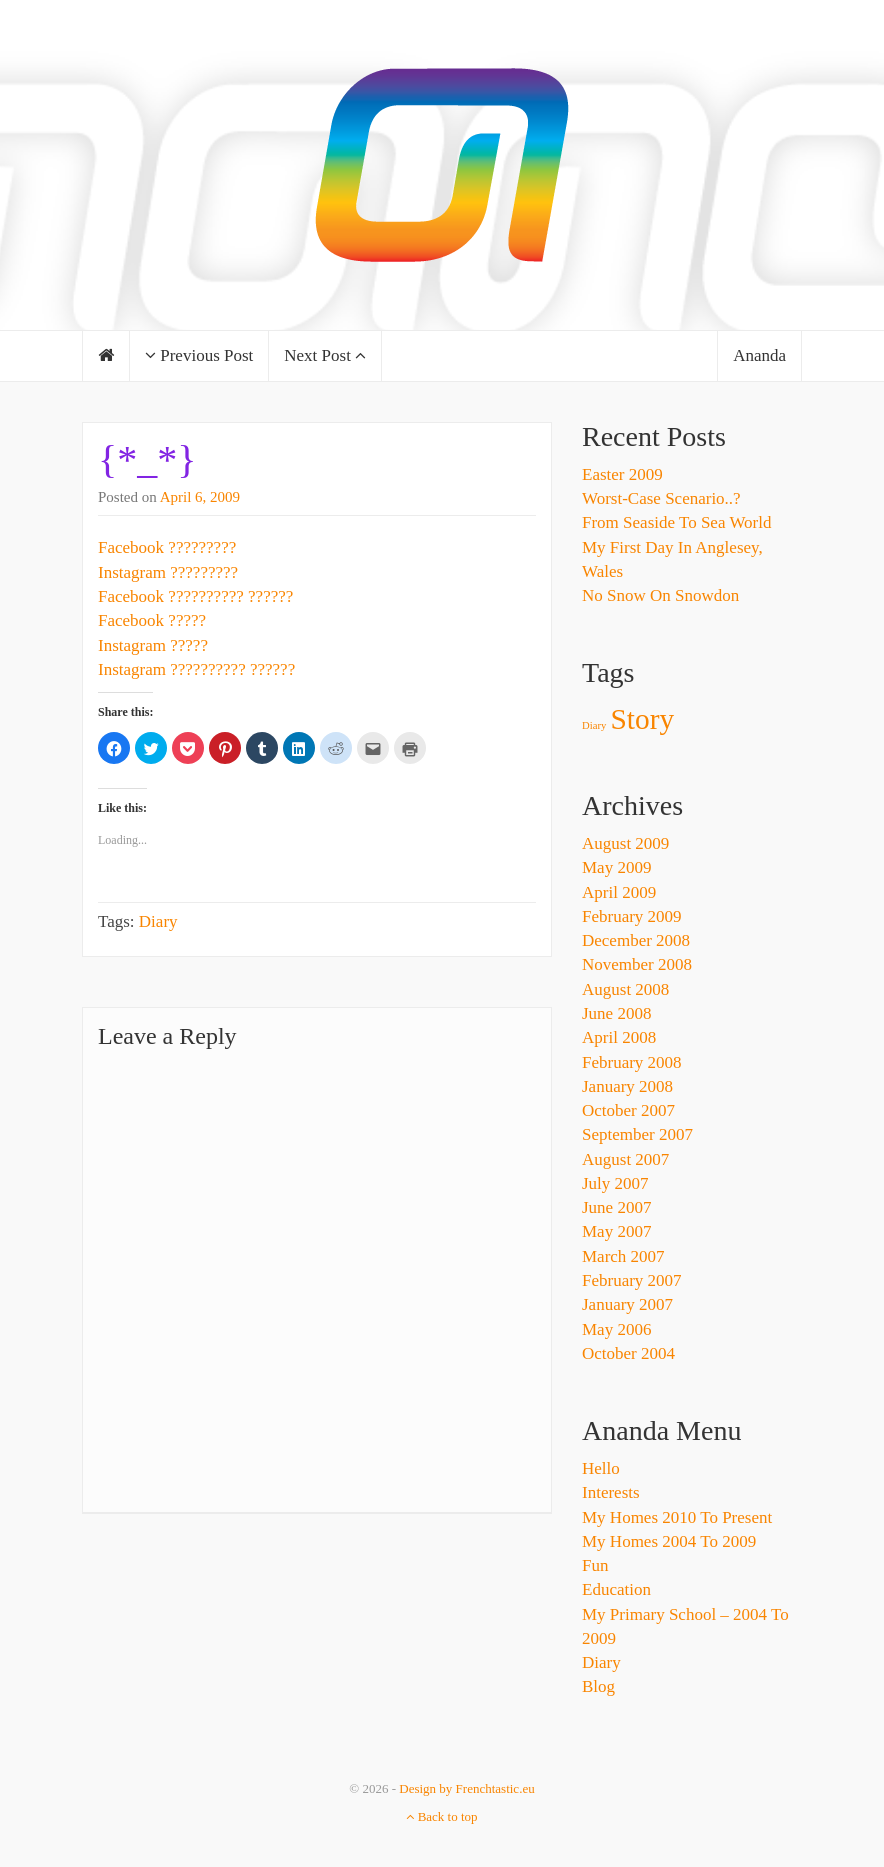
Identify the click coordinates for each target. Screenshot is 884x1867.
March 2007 (623, 1256)
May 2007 (616, 1231)
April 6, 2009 (200, 497)
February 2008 (632, 1062)
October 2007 (628, 1110)
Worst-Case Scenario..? (661, 498)
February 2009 (632, 916)
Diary (158, 921)
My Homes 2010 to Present (677, 1517)
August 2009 (625, 843)
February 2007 (632, 1280)
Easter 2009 (622, 474)
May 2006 (616, 1329)
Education (616, 1589)
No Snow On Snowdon (660, 595)
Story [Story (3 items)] (643, 719)
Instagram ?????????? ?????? (196, 669)
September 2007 (637, 1134)
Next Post (325, 355)
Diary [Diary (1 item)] (594, 725)
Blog (598, 1686)
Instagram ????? (153, 645)
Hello (601, 1468)
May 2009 (616, 867)
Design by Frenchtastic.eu (466, 1788)
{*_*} (147, 459)
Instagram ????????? (168, 572)
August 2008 (625, 989)
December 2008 (636, 940)
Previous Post (199, 355)
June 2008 (616, 1013)
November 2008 (637, 964)
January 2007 (627, 1304)
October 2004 (628, 1353)
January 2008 (627, 1086)
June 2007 (616, 1207)
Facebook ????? (152, 620)
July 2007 (615, 1183)
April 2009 (619, 892)
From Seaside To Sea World (676, 522)
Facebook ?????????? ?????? (195, 596)
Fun (595, 1565)
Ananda (759, 355)
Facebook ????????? (167, 547)
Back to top (441, 1816)
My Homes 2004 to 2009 (669, 1541)
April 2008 (619, 1037)
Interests (611, 1492)
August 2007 (625, 1159)
